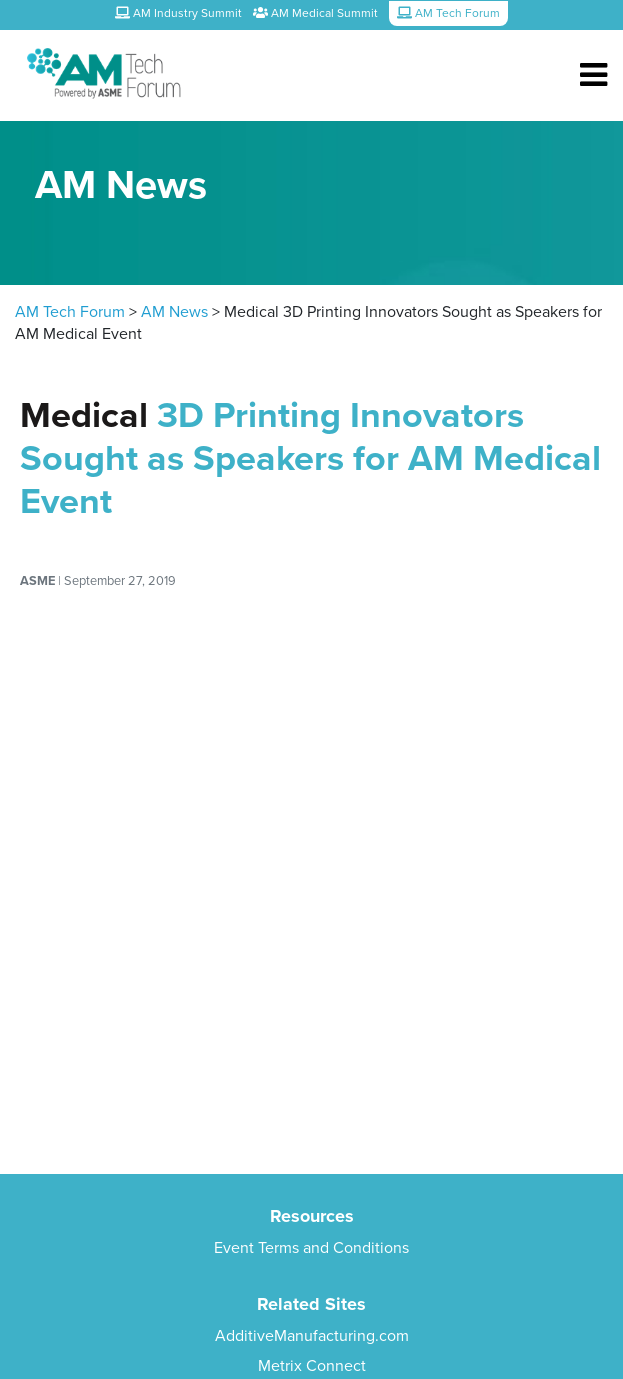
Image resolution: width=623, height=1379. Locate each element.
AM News (174, 312)
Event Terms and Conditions (311, 1248)
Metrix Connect (312, 1366)
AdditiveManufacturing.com (312, 1336)
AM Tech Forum (70, 312)
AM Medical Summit (315, 13)
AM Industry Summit (178, 13)
